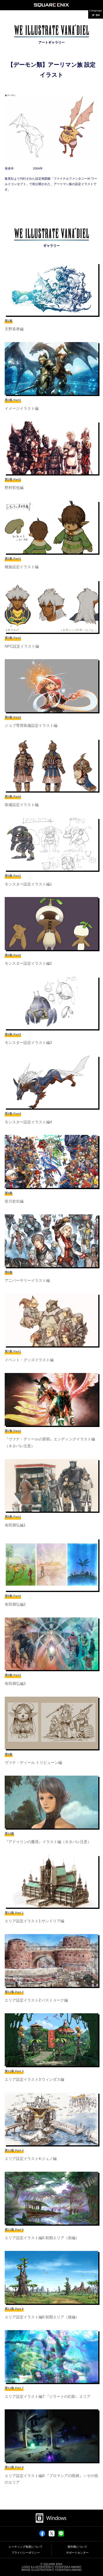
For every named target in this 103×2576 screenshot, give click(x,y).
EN (98, 15)
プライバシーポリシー (26, 2552)
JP (93, 15)
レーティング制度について (26, 2546)
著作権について (77, 2546)
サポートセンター (77, 2552)
